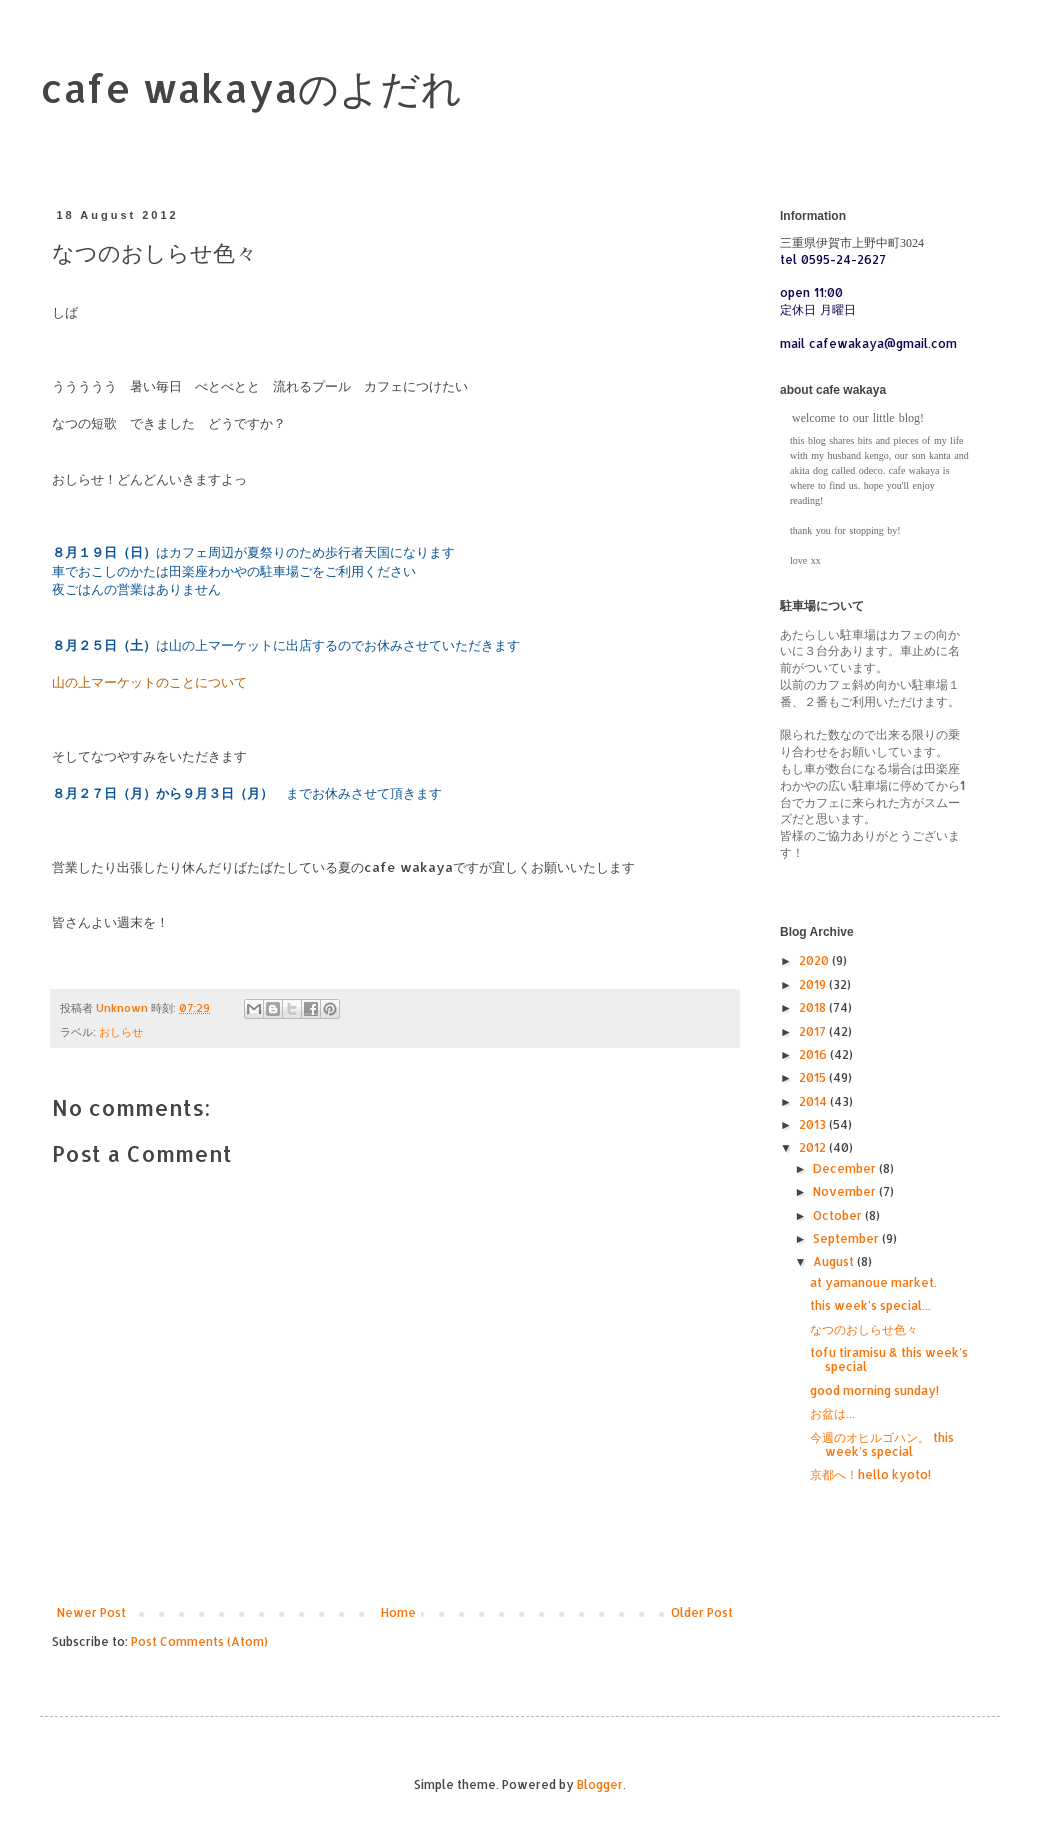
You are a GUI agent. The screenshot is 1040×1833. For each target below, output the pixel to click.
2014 (814, 1101)
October (839, 1215)
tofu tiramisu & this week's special (889, 1359)
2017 (814, 1031)
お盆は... (832, 1413)
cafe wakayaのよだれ (251, 87)
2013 (814, 1124)
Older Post (702, 1612)
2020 (815, 960)
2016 (814, 1054)
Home (398, 1612)
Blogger (600, 1784)
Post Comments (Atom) (199, 1641)
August (835, 1261)
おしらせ (121, 1032)
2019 (814, 984)
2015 (814, 1077)
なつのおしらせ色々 (864, 1329)
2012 (814, 1147)
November (846, 1191)
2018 (814, 1007)
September (847, 1238)
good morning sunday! (874, 1390)
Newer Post (91, 1612)
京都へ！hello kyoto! (870, 1474)
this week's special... (870, 1305)
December (846, 1168)
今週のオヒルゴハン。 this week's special (882, 1444)
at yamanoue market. (873, 1282)
